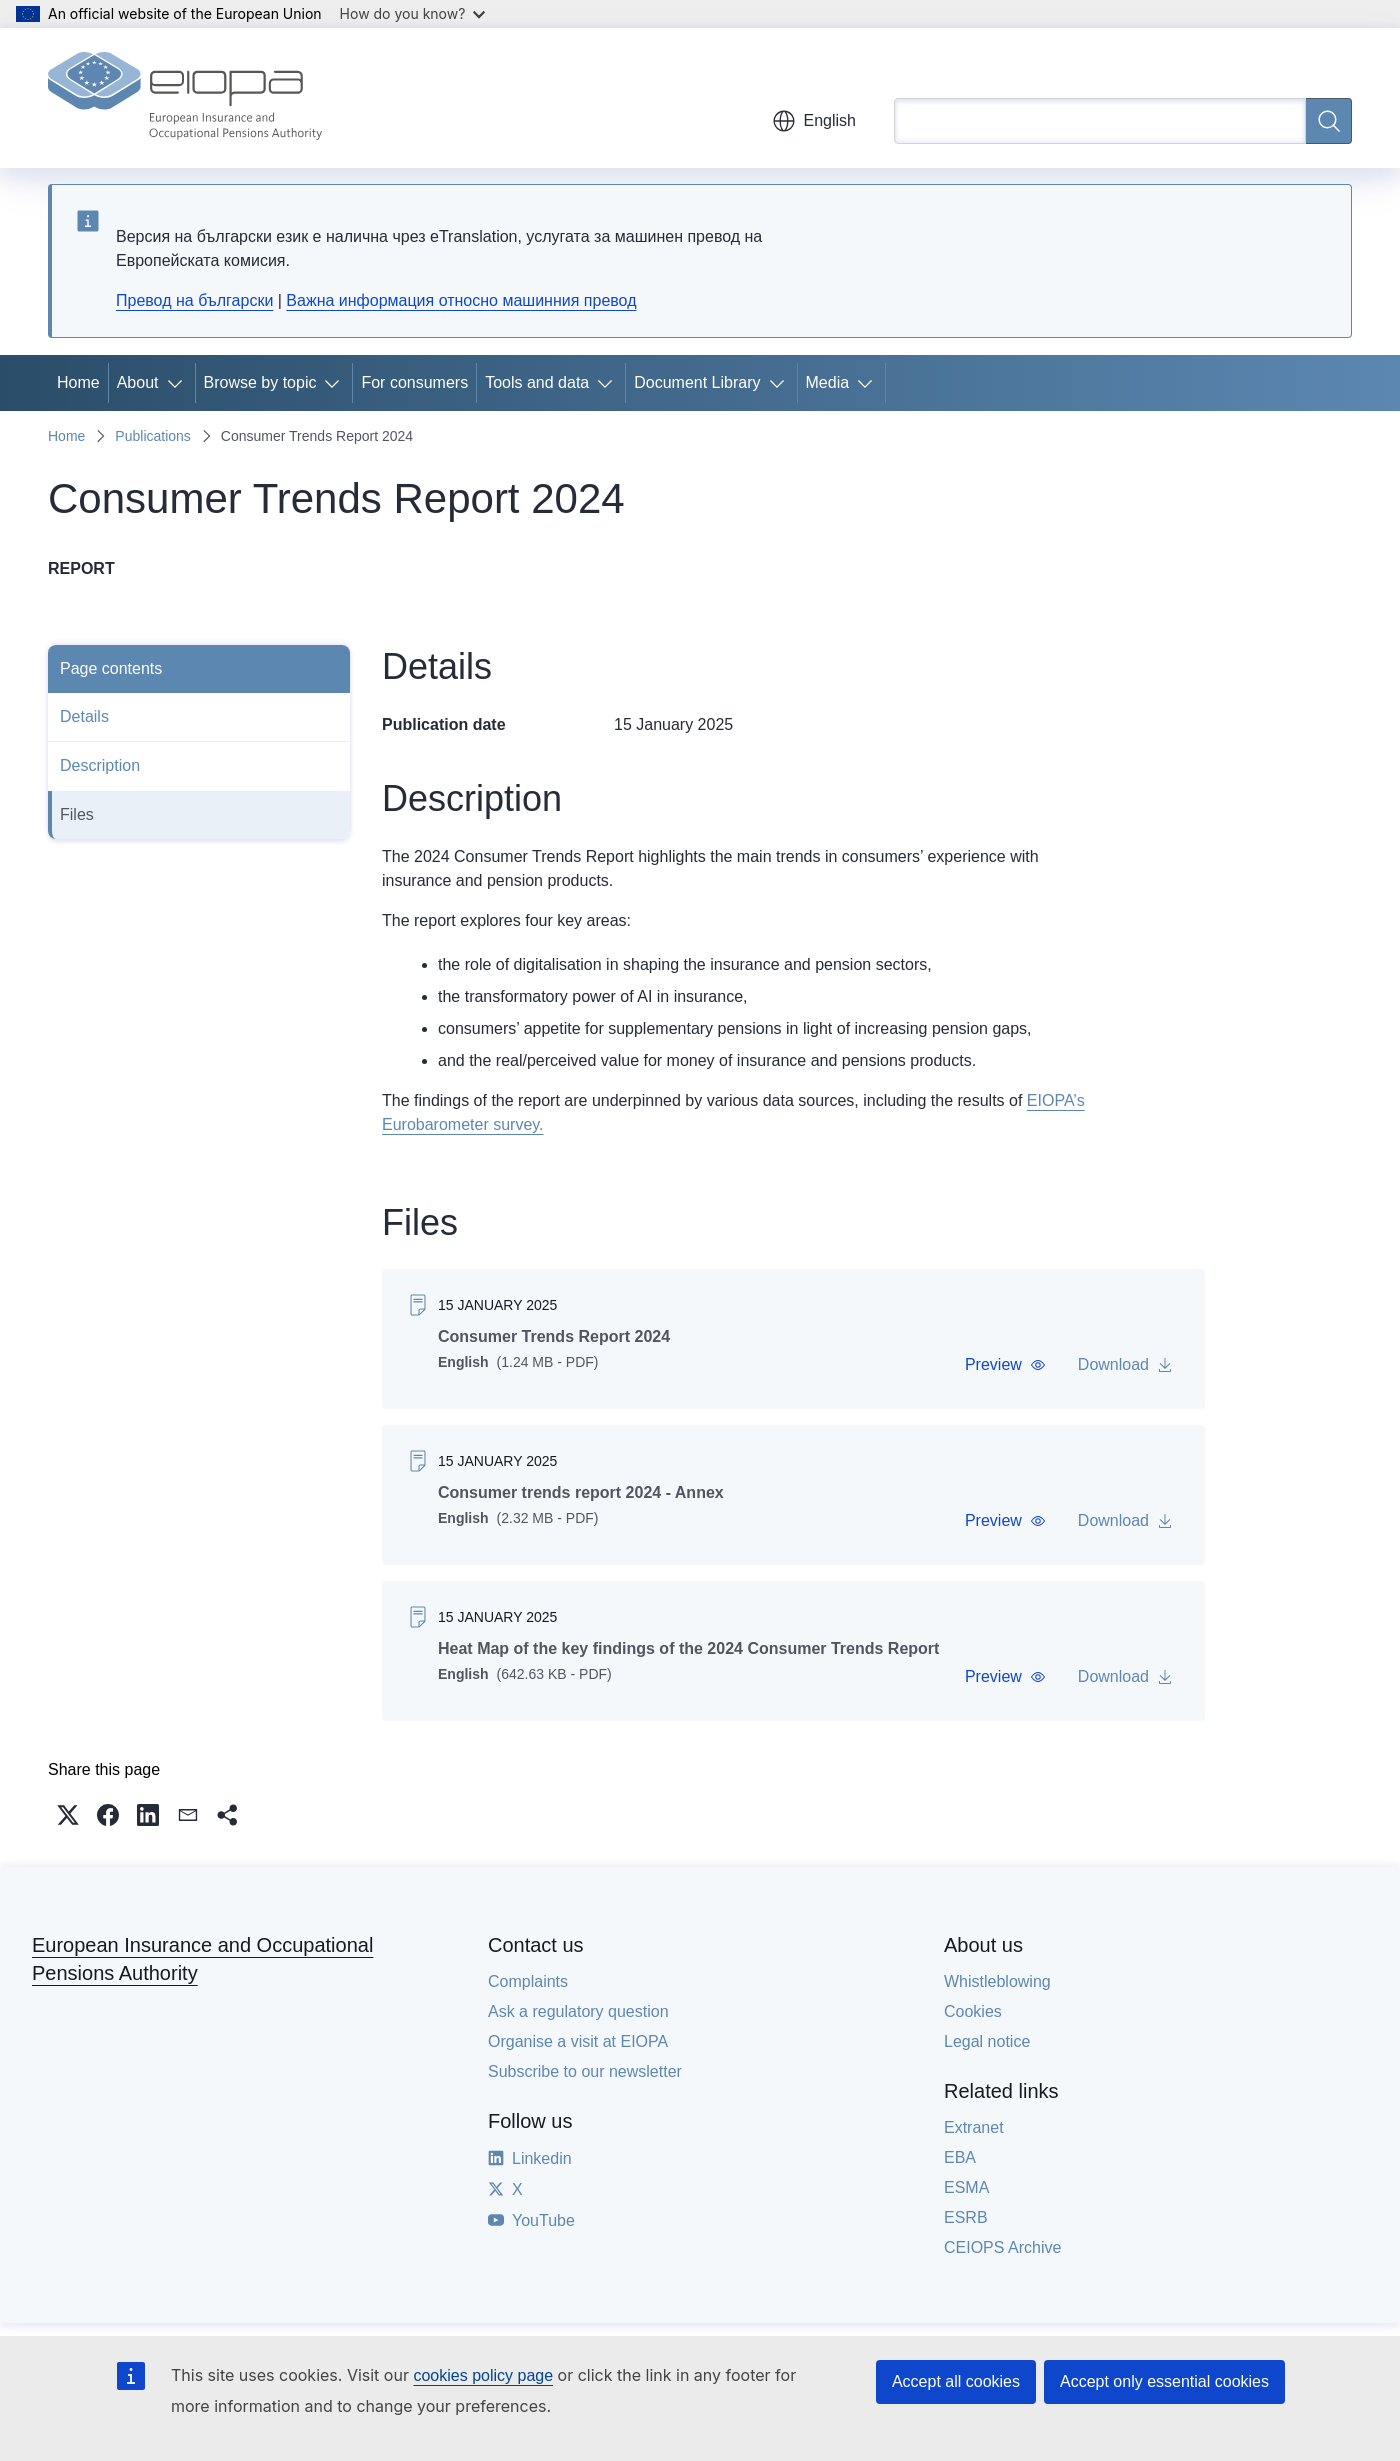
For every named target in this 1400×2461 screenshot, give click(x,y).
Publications (153, 436)
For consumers (414, 382)
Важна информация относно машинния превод (461, 300)
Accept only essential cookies (1164, 2381)
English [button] (814, 121)
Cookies (973, 2011)
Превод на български (194, 300)
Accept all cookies (956, 2381)
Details (84, 716)
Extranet (974, 2127)
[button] (1005, 1365)
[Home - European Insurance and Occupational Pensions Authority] (185, 98)
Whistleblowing (997, 1981)
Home (78, 382)
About (138, 382)
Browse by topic (260, 382)
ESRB (966, 2217)
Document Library (697, 382)
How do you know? (413, 13)
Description (100, 765)
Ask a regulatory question (578, 2011)
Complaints (528, 1981)
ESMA (966, 2187)
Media (828, 382)
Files (77, 814)
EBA (960, 2157)
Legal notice (987, 2041)
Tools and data (537, 382)
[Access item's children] (179, 383)
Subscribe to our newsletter (585, 2071)
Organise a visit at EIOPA (578, 2041)
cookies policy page (483, 2375)
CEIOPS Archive (1002, 2247)
